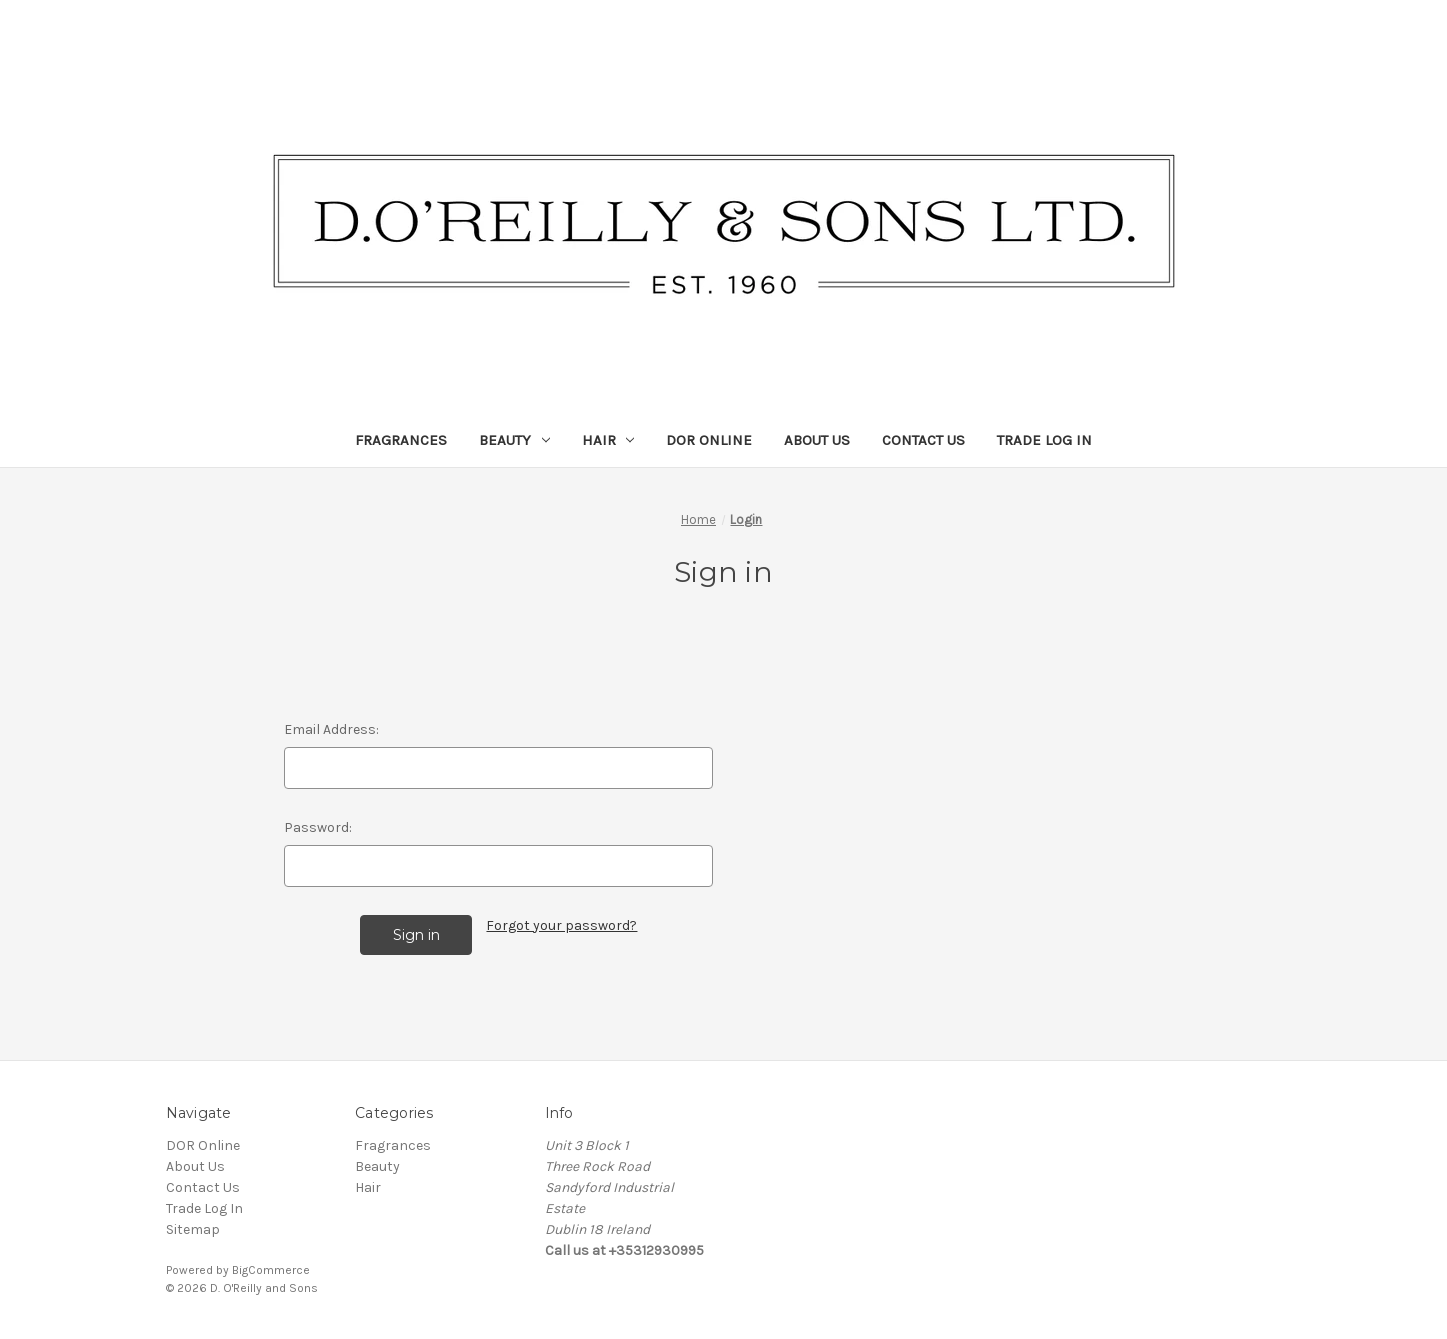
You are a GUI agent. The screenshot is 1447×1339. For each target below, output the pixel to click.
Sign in (1336, 24)
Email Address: (331, 729)
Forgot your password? (561, 925)
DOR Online (709, 440)
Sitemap (193, 1229)
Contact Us (923, 440)
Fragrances (401, 440)
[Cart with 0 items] (1398, 24)
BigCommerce (271, 1270)
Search (1264, 24)
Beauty (514, 440)
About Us (817, 440)
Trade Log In (1044, 440)
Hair (608, 440)
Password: (318, 827)
